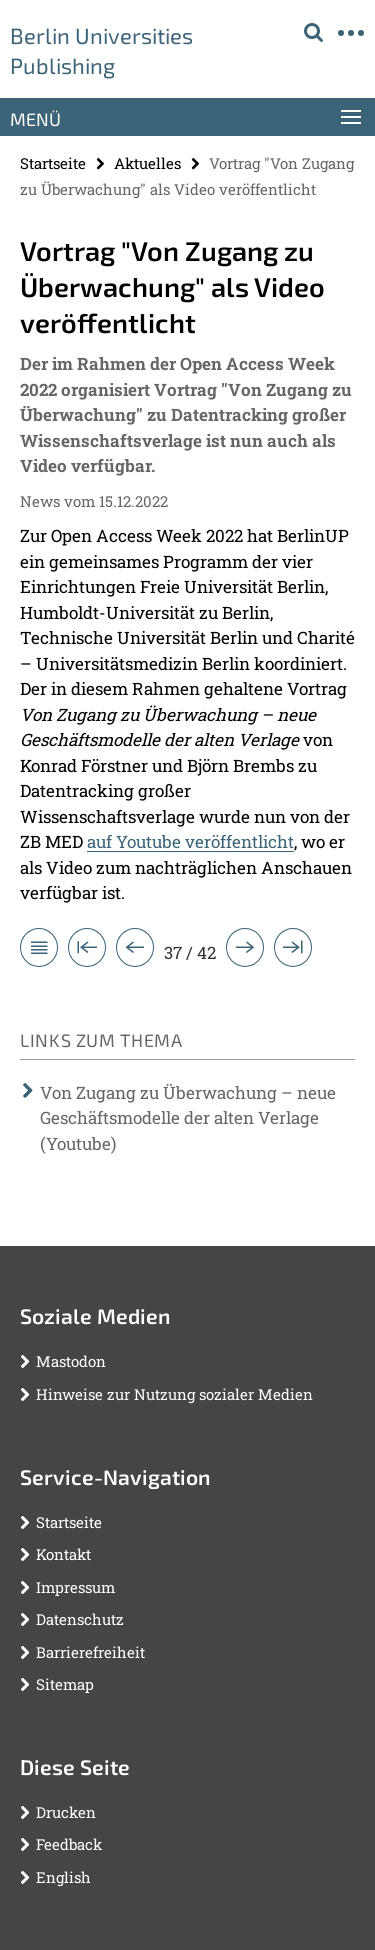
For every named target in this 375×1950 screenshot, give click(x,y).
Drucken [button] (66, 1812)
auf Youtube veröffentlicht (190, 841)
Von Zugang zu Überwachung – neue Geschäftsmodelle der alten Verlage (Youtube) (188, 1118)
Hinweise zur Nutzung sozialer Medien (174, 1394)
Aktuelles (147, 163)
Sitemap (65, 1684)
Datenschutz (80, 1619)
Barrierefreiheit (90, 1652)
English (63, 1877)
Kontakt (63, 1554)
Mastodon (71, 1361)
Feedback (69, 1844)
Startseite (53, 163)
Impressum (75, 1587)
